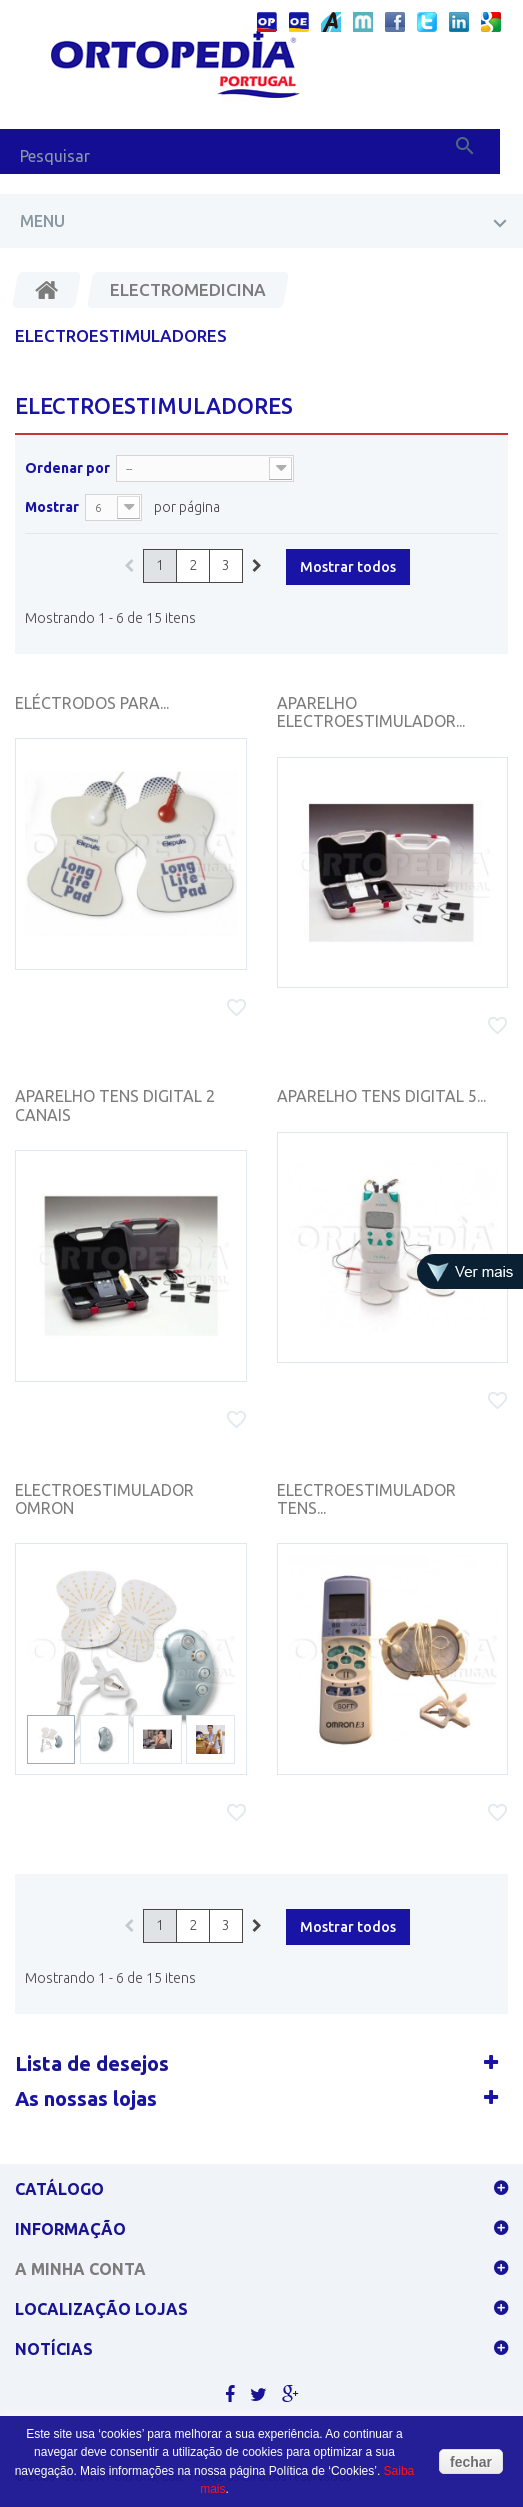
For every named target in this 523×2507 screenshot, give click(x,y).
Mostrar (52, 507)
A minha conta (80, 2269)
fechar (471, 2462)
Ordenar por (67, 468)
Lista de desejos (92, 2063)
